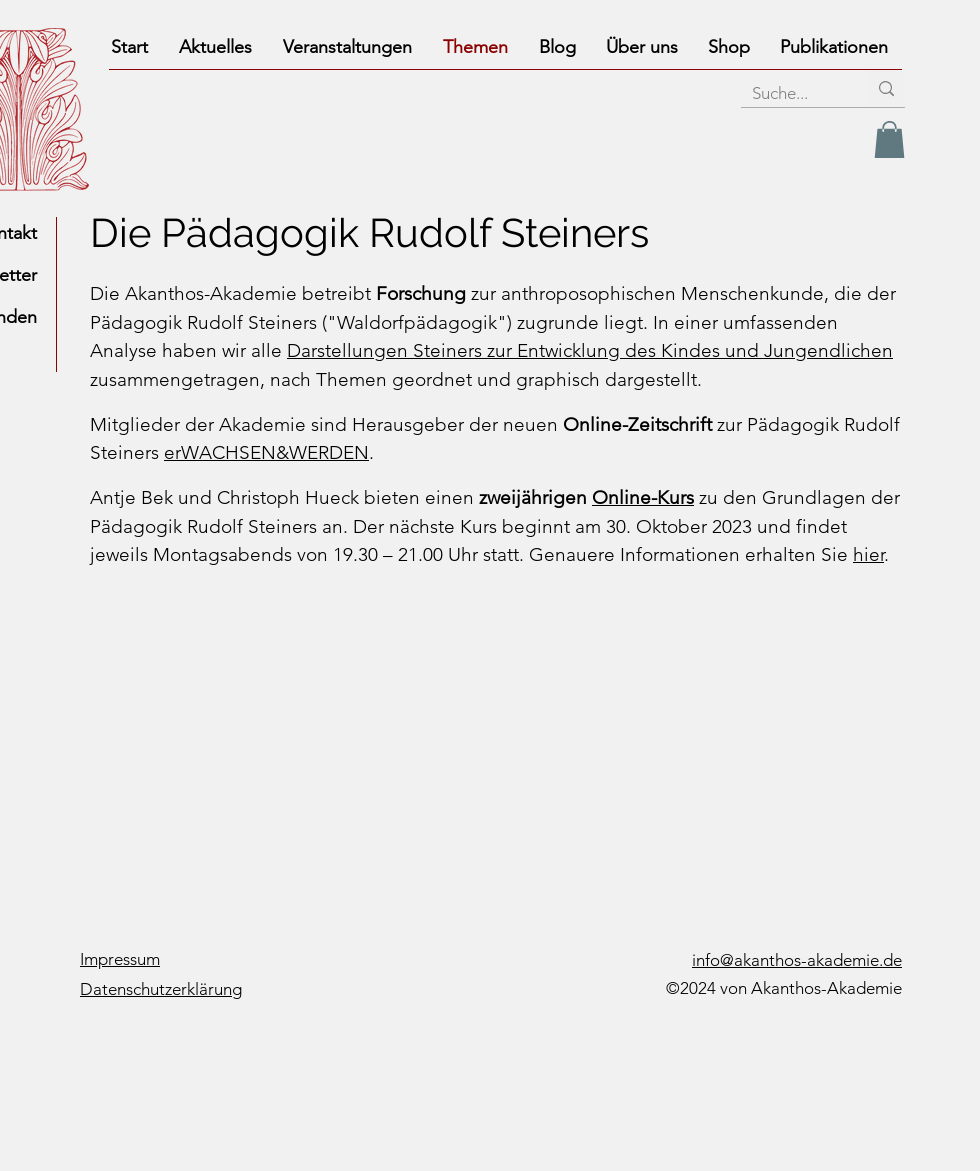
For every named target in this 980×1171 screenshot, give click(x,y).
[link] (889, 139)
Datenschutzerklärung (161, 989)
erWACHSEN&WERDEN (266, 452)
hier (868, 554)
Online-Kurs (643, 497)
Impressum (120, 959)
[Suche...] (789, 94)
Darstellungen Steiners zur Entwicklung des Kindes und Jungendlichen (590, 350)
